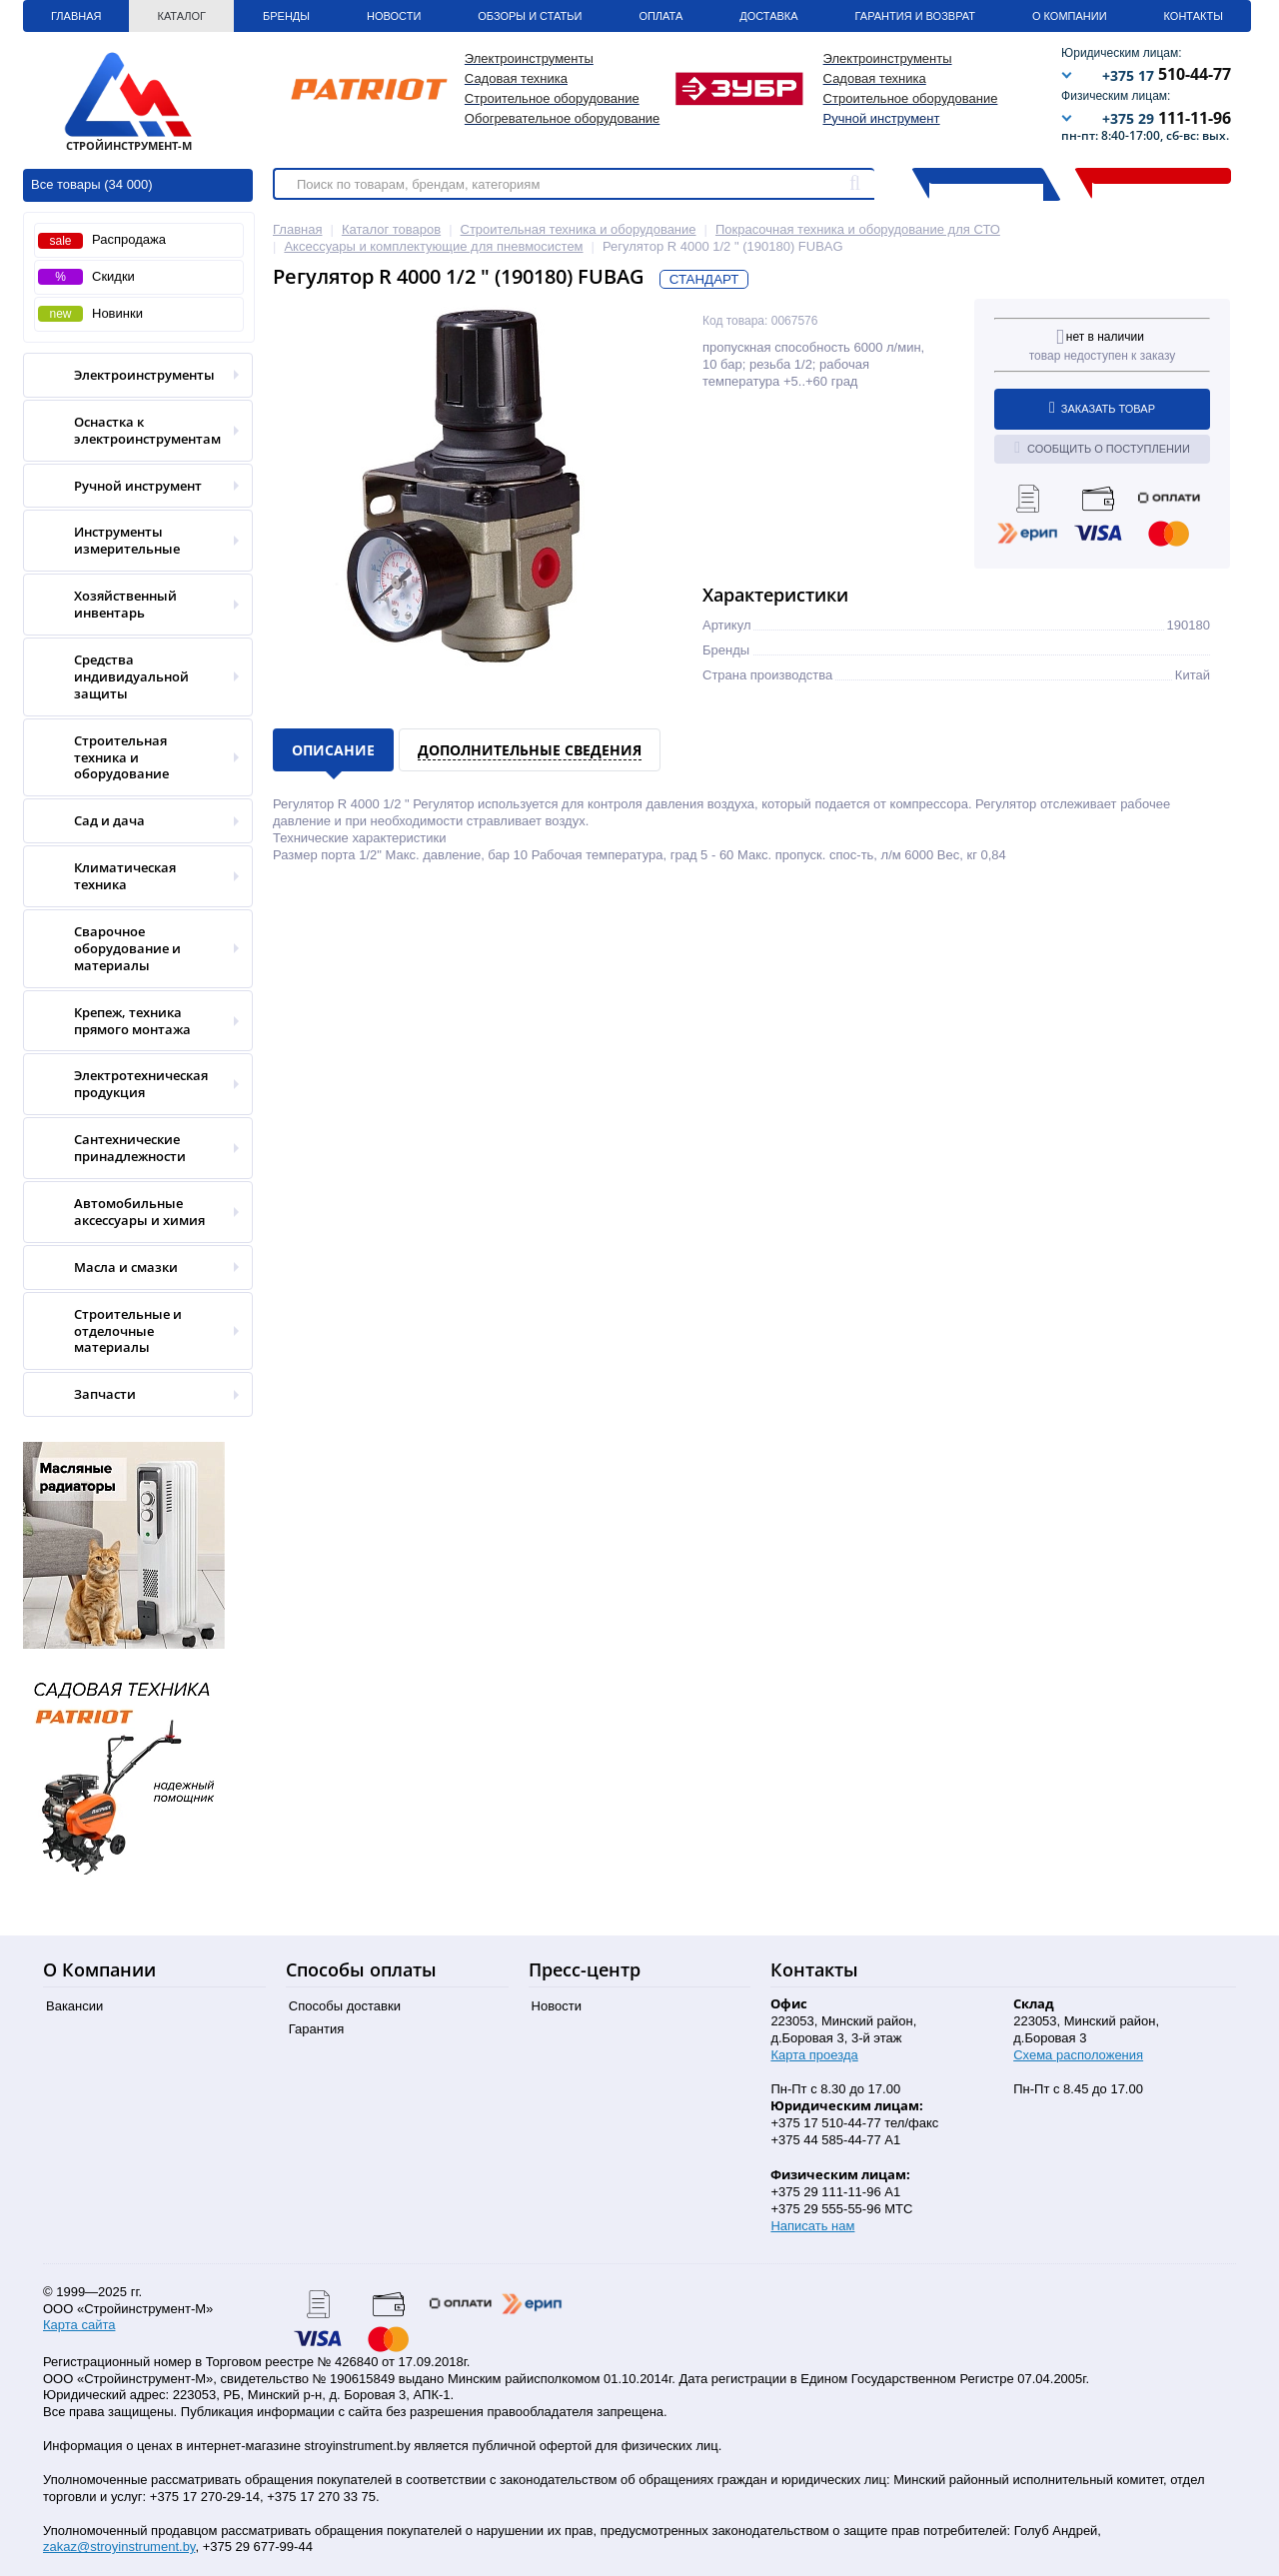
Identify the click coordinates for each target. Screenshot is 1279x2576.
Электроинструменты (131, 375)
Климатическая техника (131, 876)
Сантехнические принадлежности (131, 1148)
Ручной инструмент (881, 118)
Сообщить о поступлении (1102, 448)
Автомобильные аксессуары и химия (131, 1212)
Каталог (181, 16)
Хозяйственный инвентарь (131, 605)
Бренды (286, 16)
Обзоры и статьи (530, 16)
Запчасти (131, 1394)
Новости (394, 16)
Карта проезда (813, 2054)
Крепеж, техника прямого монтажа (131, 1021)
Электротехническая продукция (131, 1084)
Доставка (768, 16)
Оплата (660, 16)
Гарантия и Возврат (915, 16)
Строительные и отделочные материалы (131, 1331)
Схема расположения (1078, 2054)
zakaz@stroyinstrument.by (119, 2546)
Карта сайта (79, 2324)
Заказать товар (1102, 408)
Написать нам (812, 2225)
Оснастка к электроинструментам (131, 431)
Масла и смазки (131, 1267)
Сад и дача (131, 820)
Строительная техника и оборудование (131, 757)
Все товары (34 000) (92, 184)
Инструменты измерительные (131, 541)
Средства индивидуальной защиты (131, 677)
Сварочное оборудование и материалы (131, 948)
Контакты (1193, 16)
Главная (76, 16)
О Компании (1069, 16)
